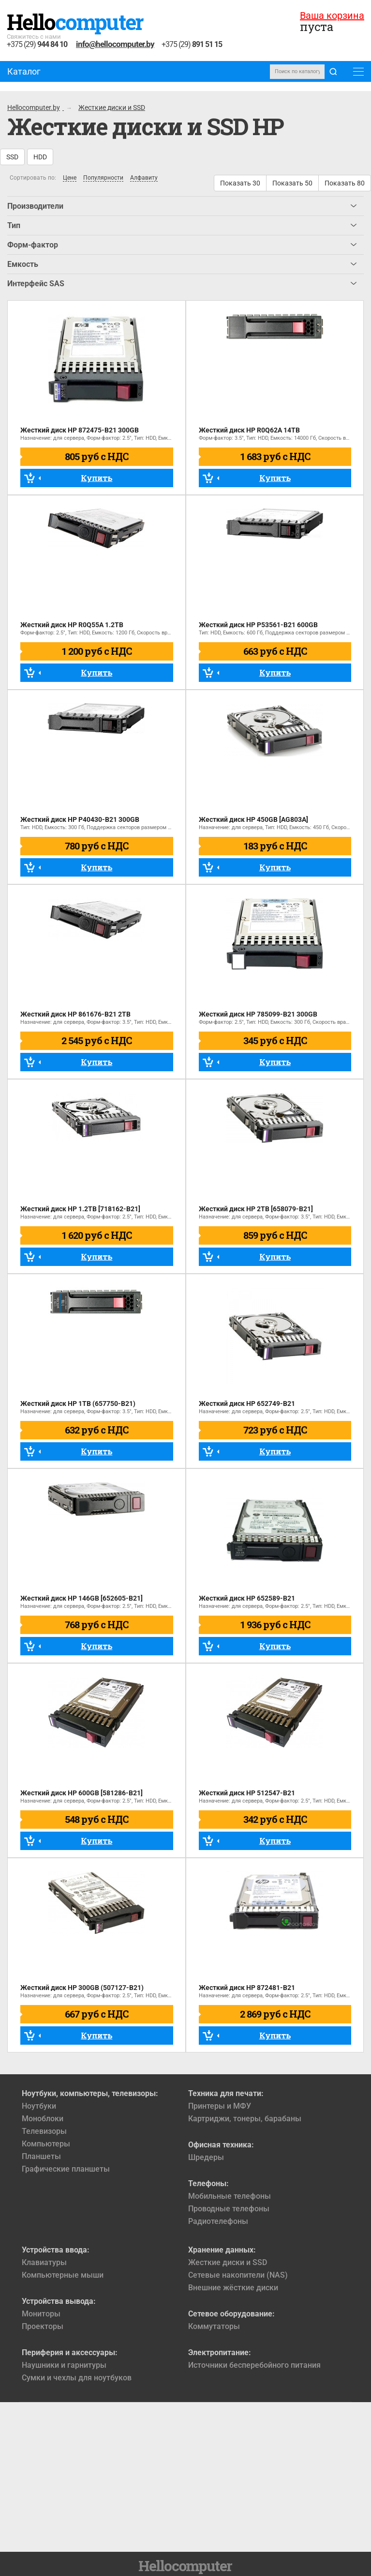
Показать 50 (292, 183)
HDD (40, 157)
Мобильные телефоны (229, 2196)
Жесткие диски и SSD (227, 2262)
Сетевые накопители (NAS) (238, 2275)
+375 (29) (37, 45)
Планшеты (41, 2156)
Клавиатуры (44, 2262)
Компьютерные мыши (63, 2275)
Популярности (103, 178)
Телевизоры (44, 2131)
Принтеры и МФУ (219, 2106)
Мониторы (41, 2313)
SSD (12, 157)
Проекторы (42, 2326)
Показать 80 (345, 183)
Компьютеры (46, 2143)
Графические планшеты (66, 2169)
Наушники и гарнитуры (64, 2365)
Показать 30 (240, 183)
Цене (69, 178)
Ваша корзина (332, 15)
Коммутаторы (214, 2326)
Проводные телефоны (228, 2208)
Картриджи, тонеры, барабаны (244, 2118)
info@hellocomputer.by (115, 44)
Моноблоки (42, 2118)
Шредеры (206, 2157)
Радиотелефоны (218, 2221)
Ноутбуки (39, 2106)
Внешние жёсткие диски (233, 2287)
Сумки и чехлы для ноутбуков (77, 2377)
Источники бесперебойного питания (254, 2365)
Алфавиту (144, 178)
